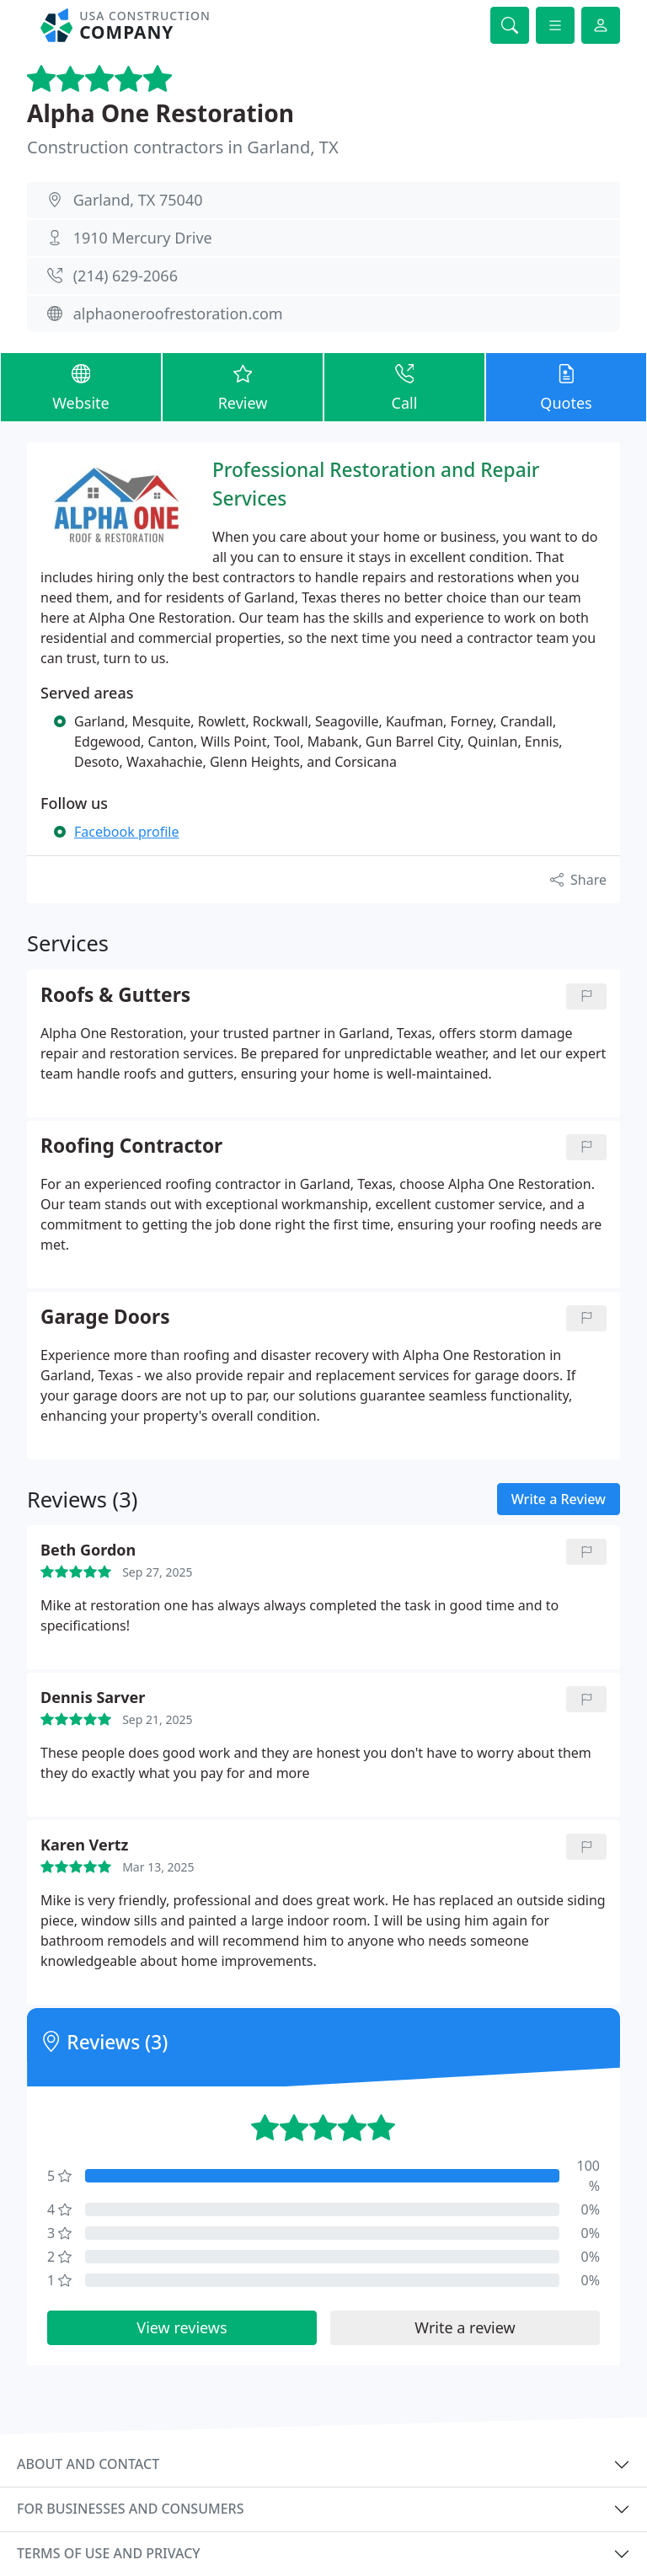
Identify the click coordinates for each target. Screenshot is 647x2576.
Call (404, 386)
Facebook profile (126, 831)
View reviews (181, 2327)
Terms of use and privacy (109, 2553)
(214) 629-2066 (125, 275)
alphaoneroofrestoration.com (178, 313)
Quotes (566, 386)
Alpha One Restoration (160, 113)
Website (80, 386)
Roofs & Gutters (115, 995)
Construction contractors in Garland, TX (183, 147)
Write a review (464, 2327)
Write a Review (558, 1499)
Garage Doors (105, 1317)
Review (242, 386)
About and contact (88, 2464)
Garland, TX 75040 (138, 200)
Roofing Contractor (131, 1146)
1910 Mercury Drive (142, 238)
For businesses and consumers (130, 2508)
